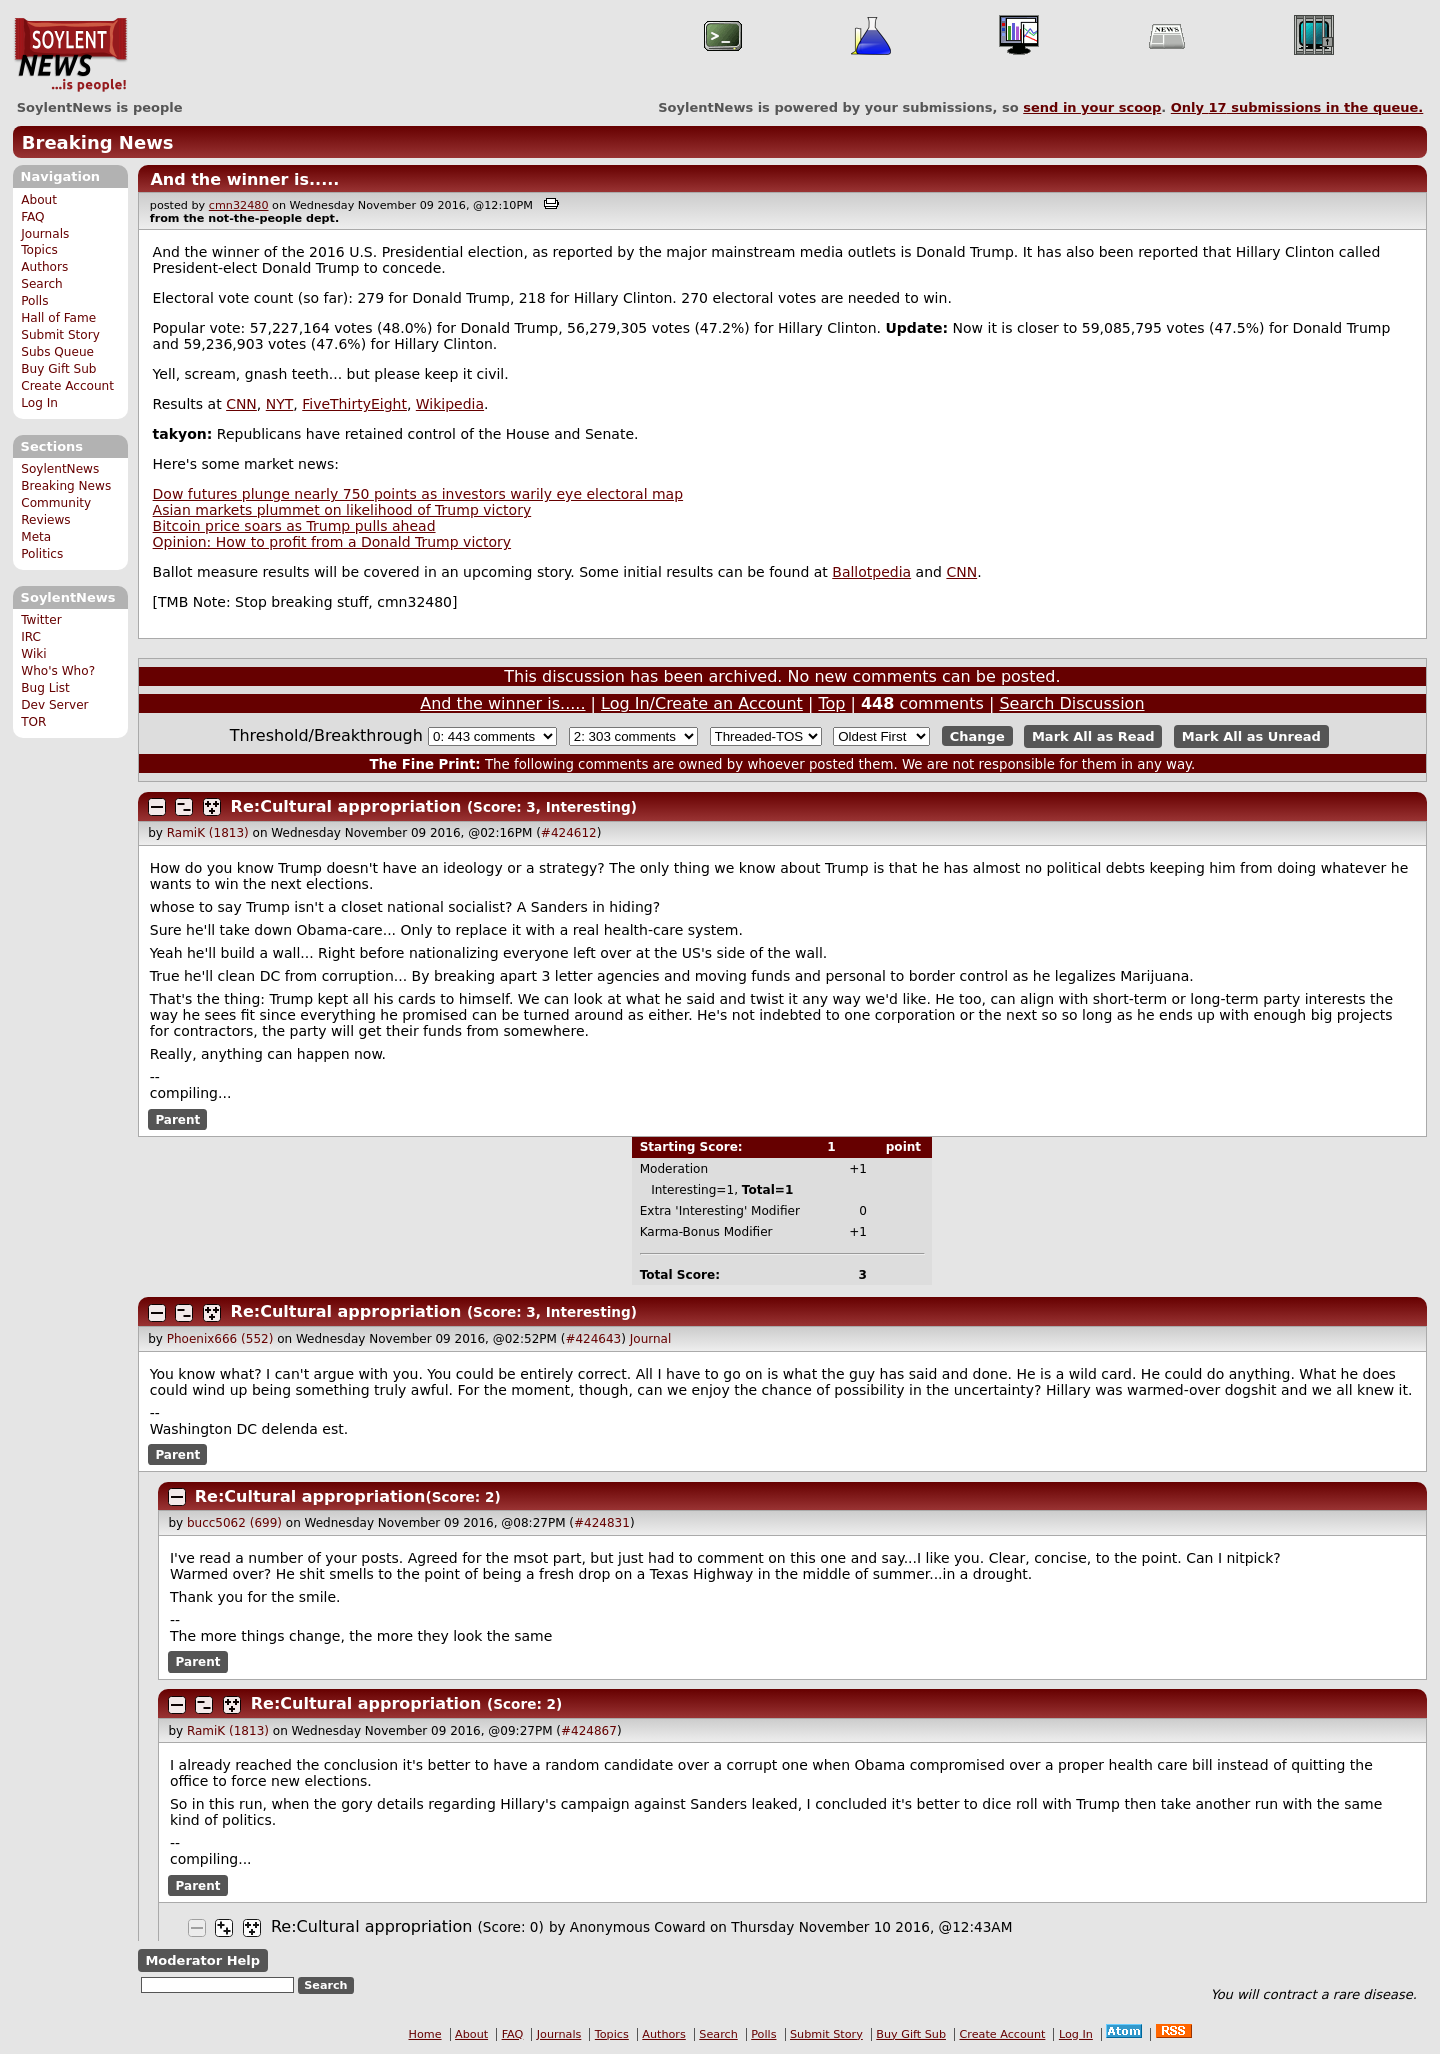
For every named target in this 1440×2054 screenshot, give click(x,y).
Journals (45, 234)
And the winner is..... (244, 179)
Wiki (33, 654)
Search (42, 284)
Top (831, 703)
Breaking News (98, 142)
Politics (42, 554)
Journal (651, 1339)
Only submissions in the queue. (1297, 107)
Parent (177, 1119)
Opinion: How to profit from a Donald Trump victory (332, 542)
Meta (36, 537)
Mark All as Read (1093, 736)
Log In (39, 403)
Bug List (45, 688)
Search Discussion (1071, 703)
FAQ (32, 217)
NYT (280, 404)
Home (425, 2034)
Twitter (41, 620)
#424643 (593, 1339)
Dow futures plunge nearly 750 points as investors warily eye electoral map (418, 494)
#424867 (589, 1731)
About (39, 200)
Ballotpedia (871, 572)
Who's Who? (58, 671)
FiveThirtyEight (354, 404)
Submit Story (60, 335)
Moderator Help (202, 1960)
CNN (241, 404)
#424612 (569, 833)
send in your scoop (1092, 107)
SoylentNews (70, 55)
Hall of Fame (58, 318)
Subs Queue (57, 352)
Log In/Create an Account (702, 703)
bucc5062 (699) (234, 1523)
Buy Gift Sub (58, 369)
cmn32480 (239, 205)
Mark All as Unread (1251, 736)
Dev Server (54, 705)
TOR (33, 722)
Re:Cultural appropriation (346, 806)
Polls (34, 301)
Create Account (67, 386)
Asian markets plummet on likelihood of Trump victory (342, 510)
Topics (39, 250)
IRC (31, 637)
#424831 (602, 1523)
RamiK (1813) (208, 833)
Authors (44, 267)
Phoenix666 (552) (220, 1339)
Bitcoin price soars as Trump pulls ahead (294, 526)
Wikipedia (450, 404)
